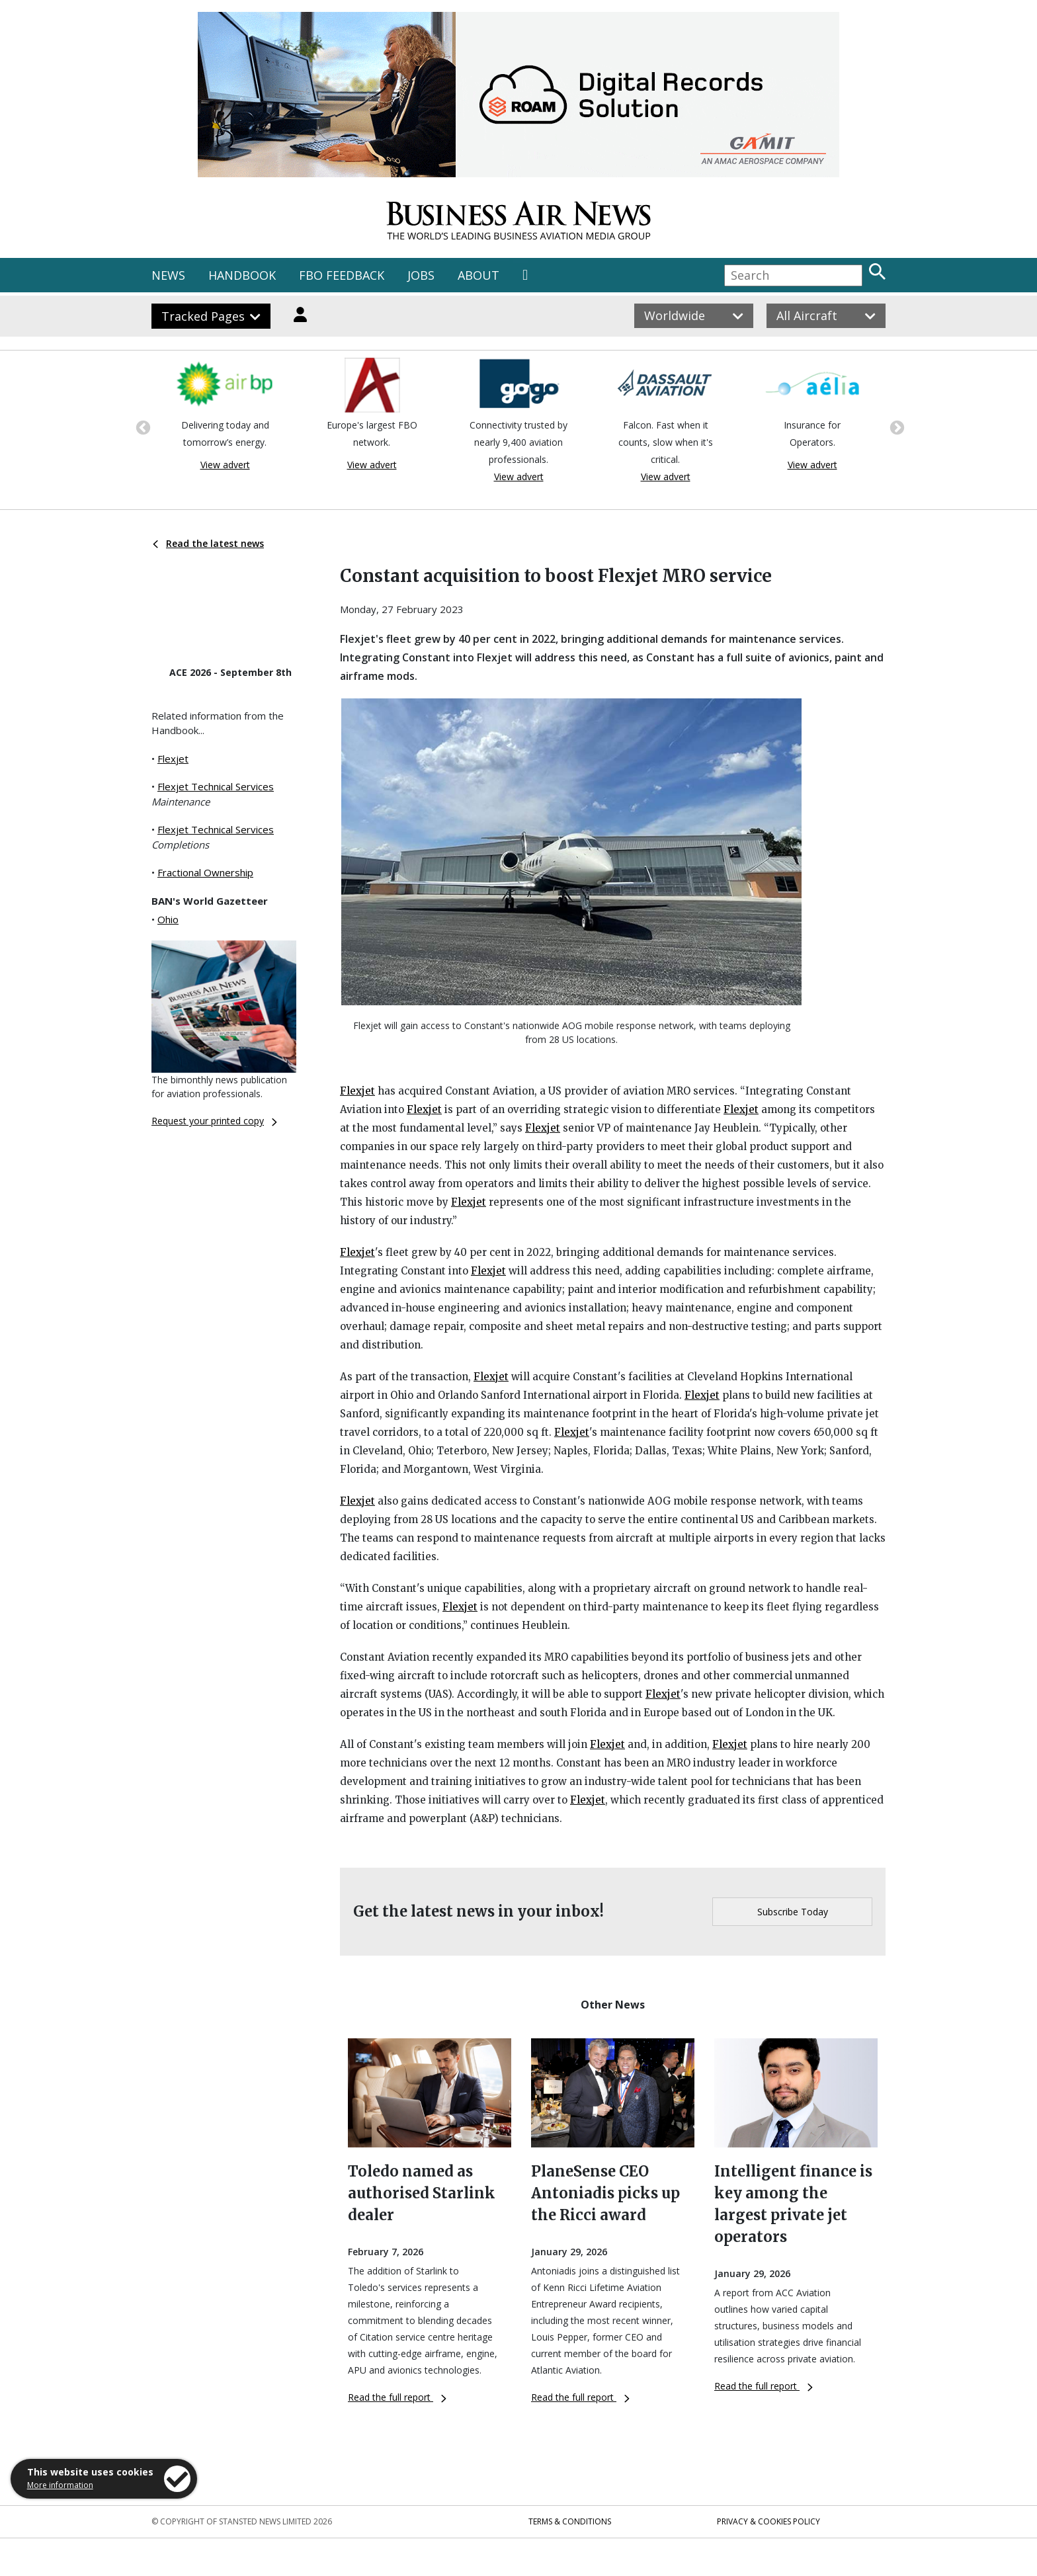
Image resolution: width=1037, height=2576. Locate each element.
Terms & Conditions (569, 2521)
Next (895, 426)
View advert (225, 464)
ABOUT (478, 275)
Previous (141, 426)
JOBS (421, 275)
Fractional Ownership (205, 872)
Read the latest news (208, 543)
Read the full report (397, 2397)
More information (60, 2485)
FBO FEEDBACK (341, 275)
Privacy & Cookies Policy (768, 2521)
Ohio (168, 919)
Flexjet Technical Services (215, 786)
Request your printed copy (214, 1120)
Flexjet (172, 758)
